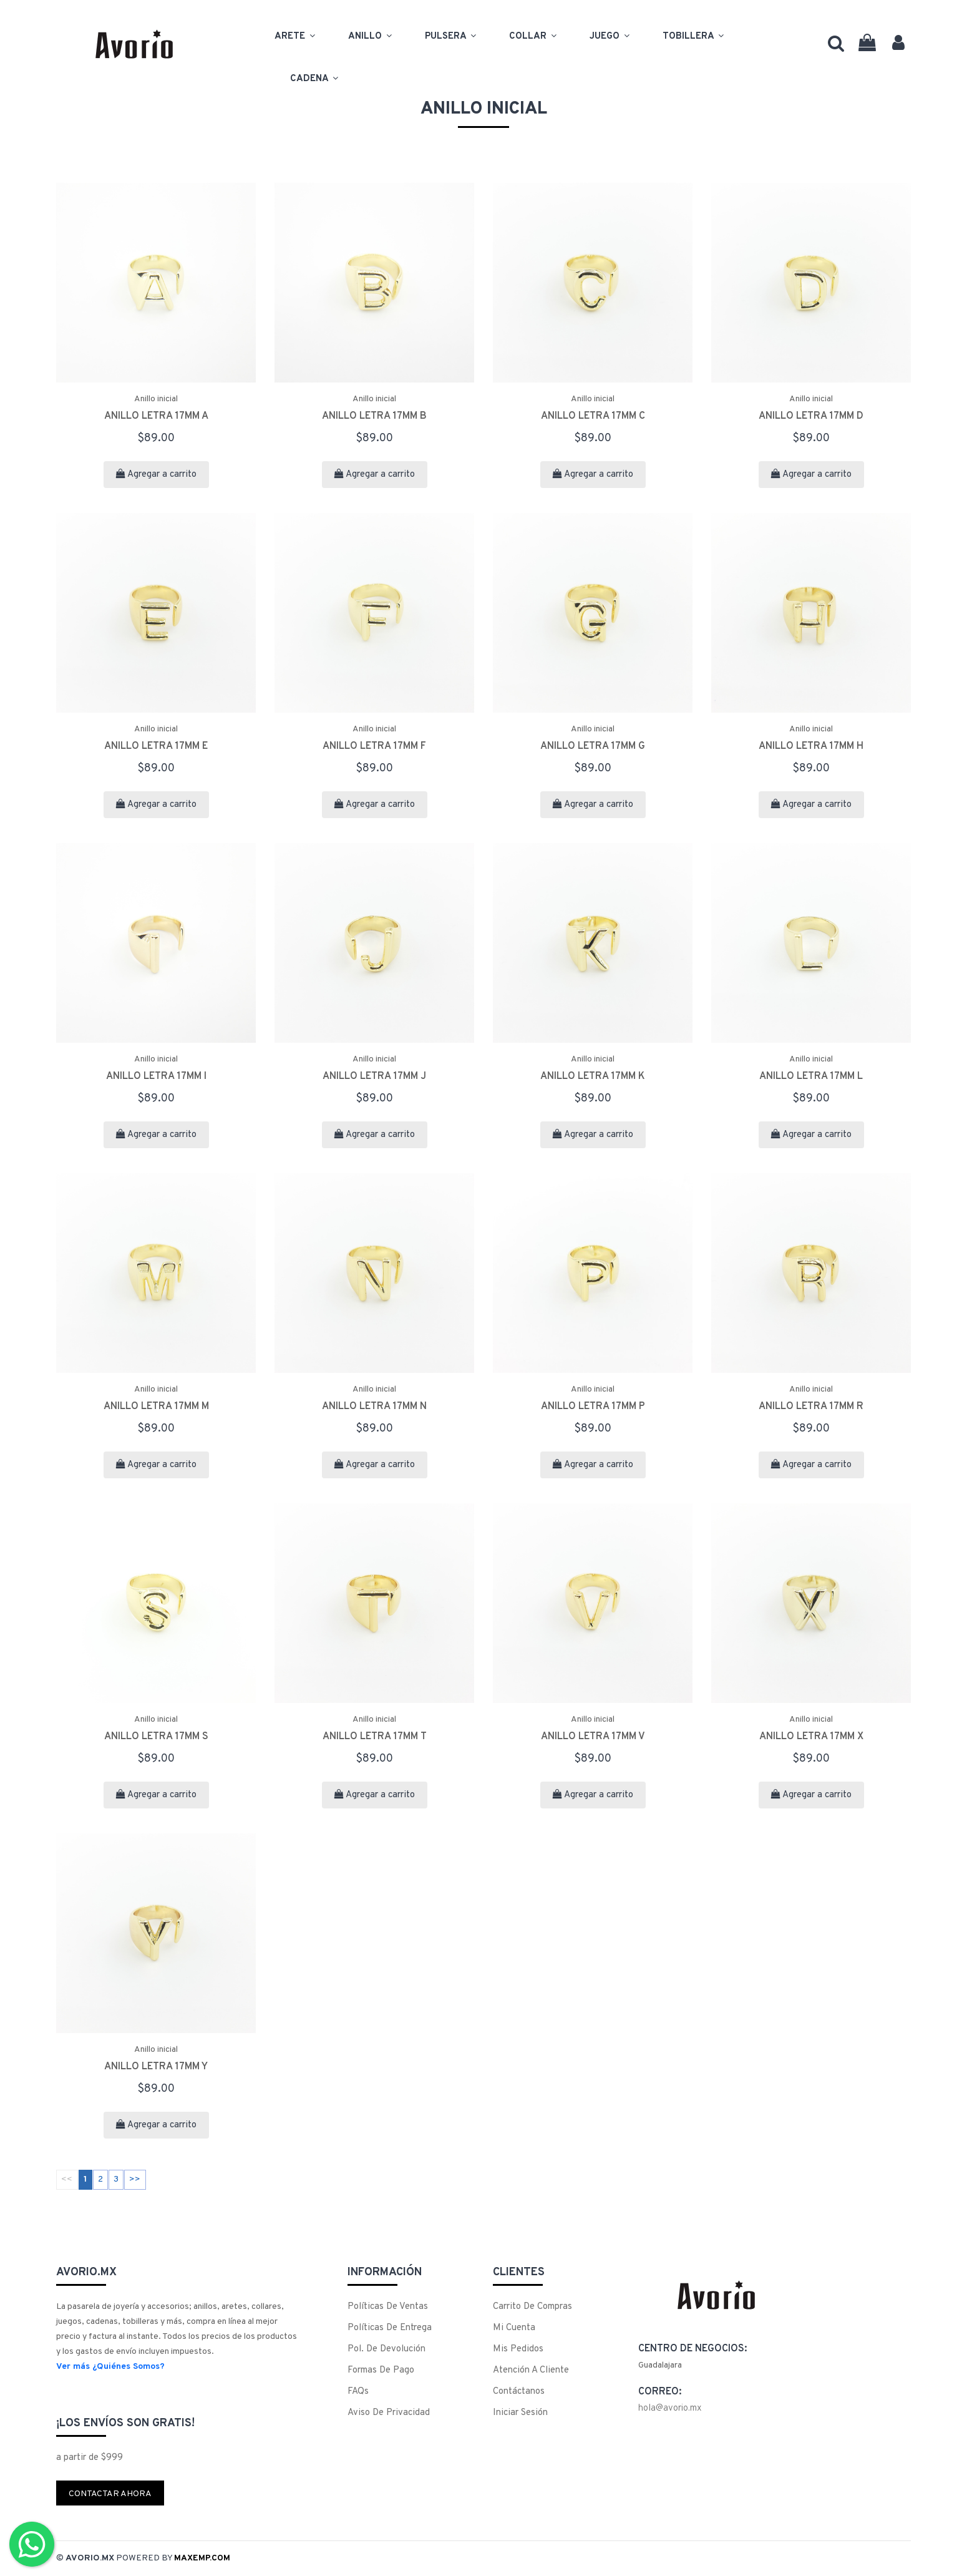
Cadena (315, 77)
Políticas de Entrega (389, 2328)
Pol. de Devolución (386, 2349)
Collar (533, 35)
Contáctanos (519, 2392)
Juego (610, 35)
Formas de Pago (380, 2370)
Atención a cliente (531, 2370)
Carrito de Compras (532, 2307)
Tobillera (694, 35)
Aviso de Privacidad (388, 2413)
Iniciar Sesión (520, 2413)
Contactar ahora (110, 2494)
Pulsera (451, 35)
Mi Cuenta (514, 2328)
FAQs (358, 2392)
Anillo (371, 35)
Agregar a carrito (156, 475)
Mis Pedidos (518, 2349)
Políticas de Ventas (387, 2307)
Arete (296, 35)
